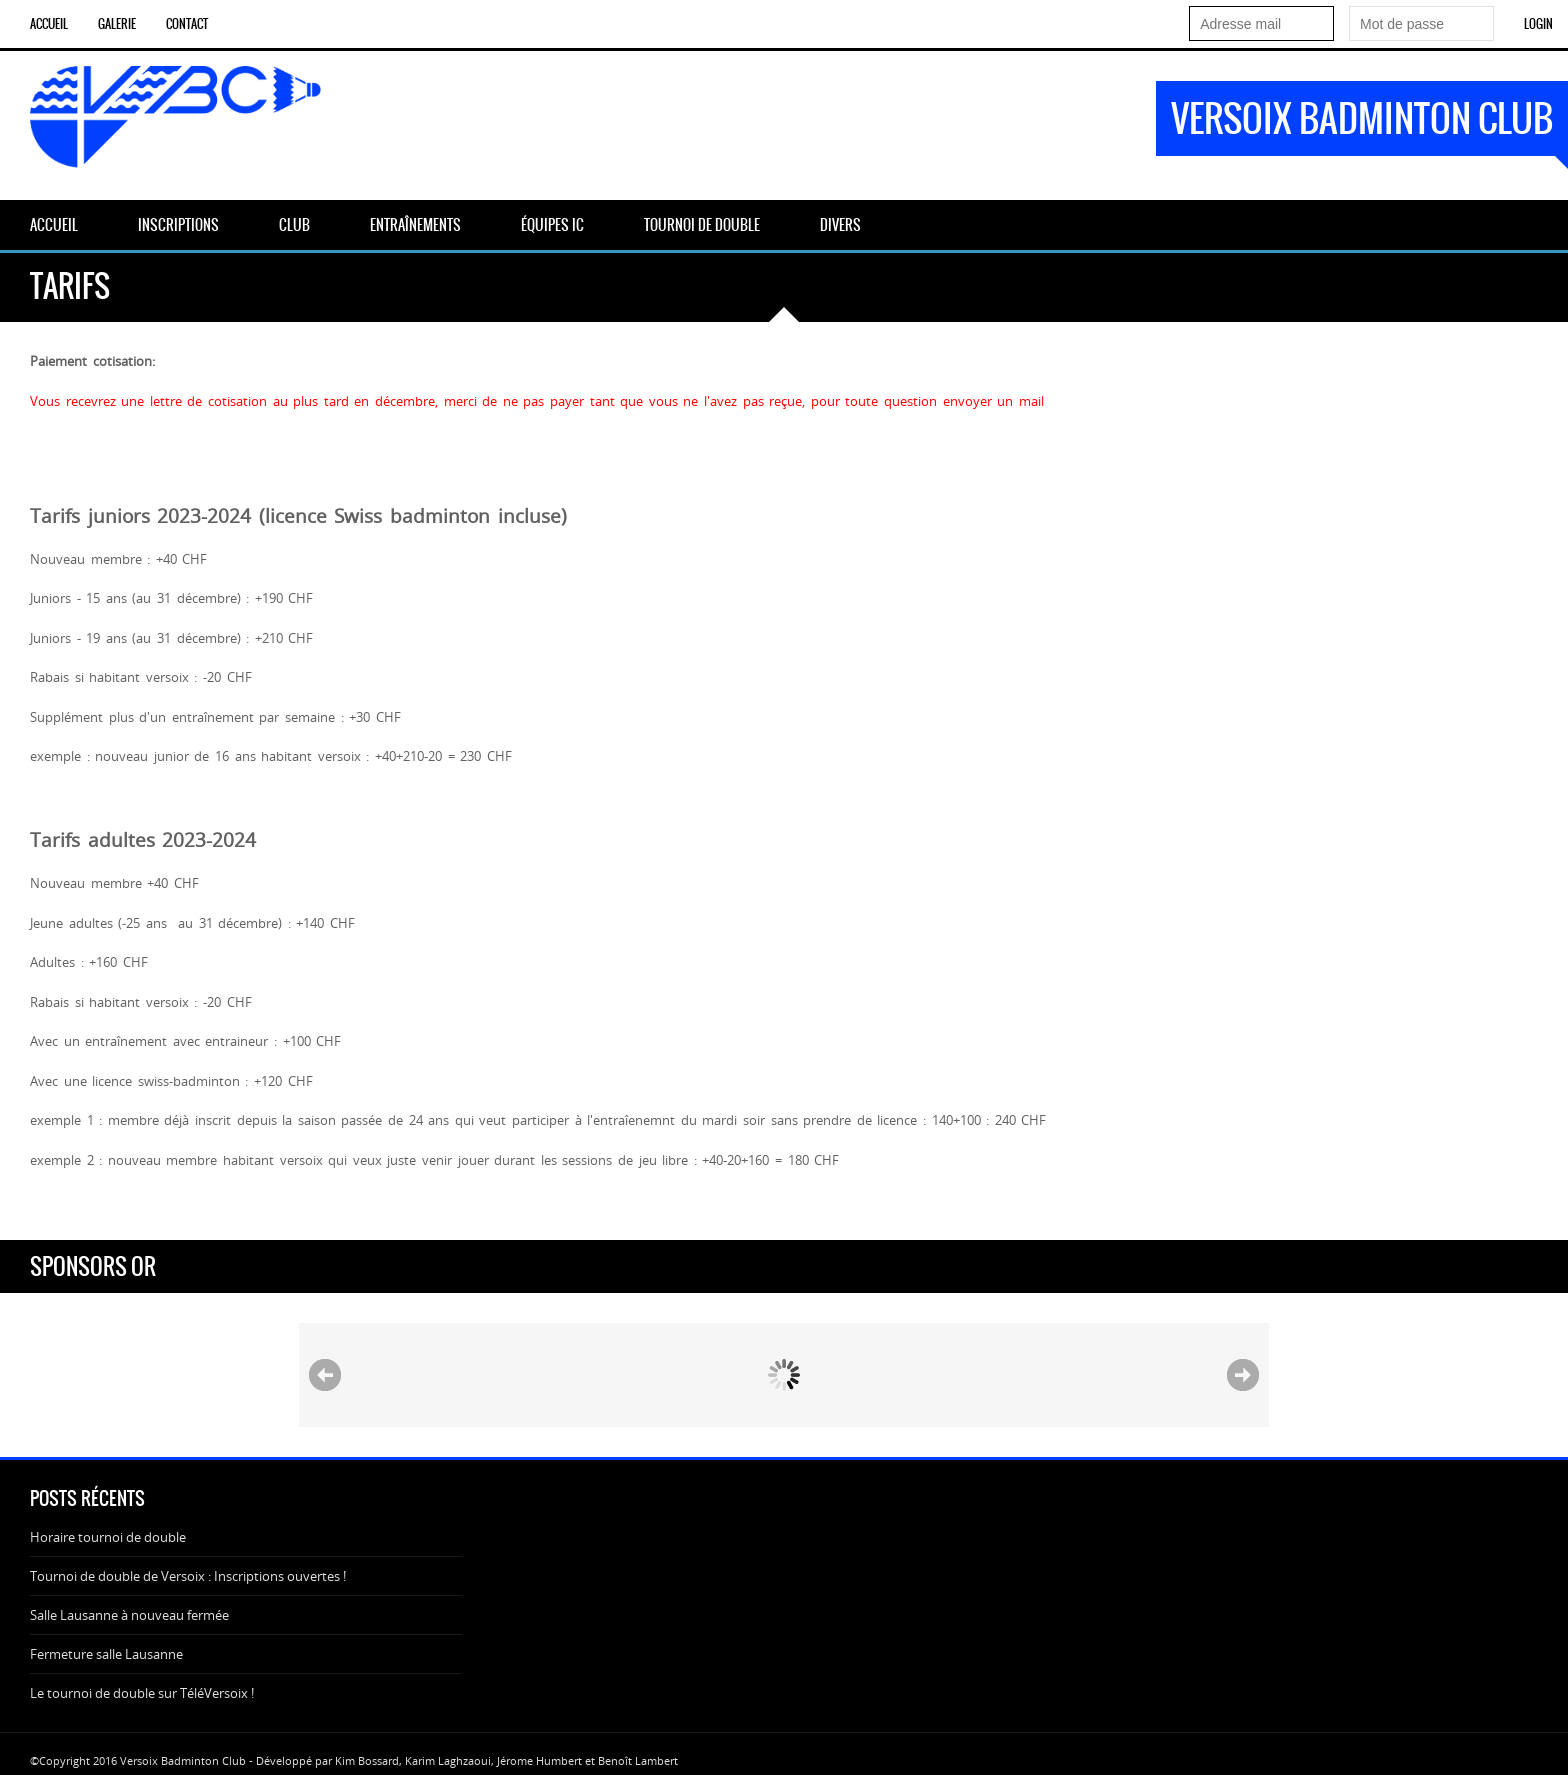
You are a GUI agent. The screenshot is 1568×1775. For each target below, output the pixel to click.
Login (1538, 24)
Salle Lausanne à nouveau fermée (129, 1615)
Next (1243, 1375)
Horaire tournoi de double (108, 1537)
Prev (325, 1375)
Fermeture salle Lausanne (106, 1654)
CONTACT (187, 24)
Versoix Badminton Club (1362, 118)
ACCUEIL (49, 24)
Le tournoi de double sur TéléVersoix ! (142, 1693)
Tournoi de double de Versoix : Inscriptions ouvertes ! (188, 1576)
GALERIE (117, 24)
